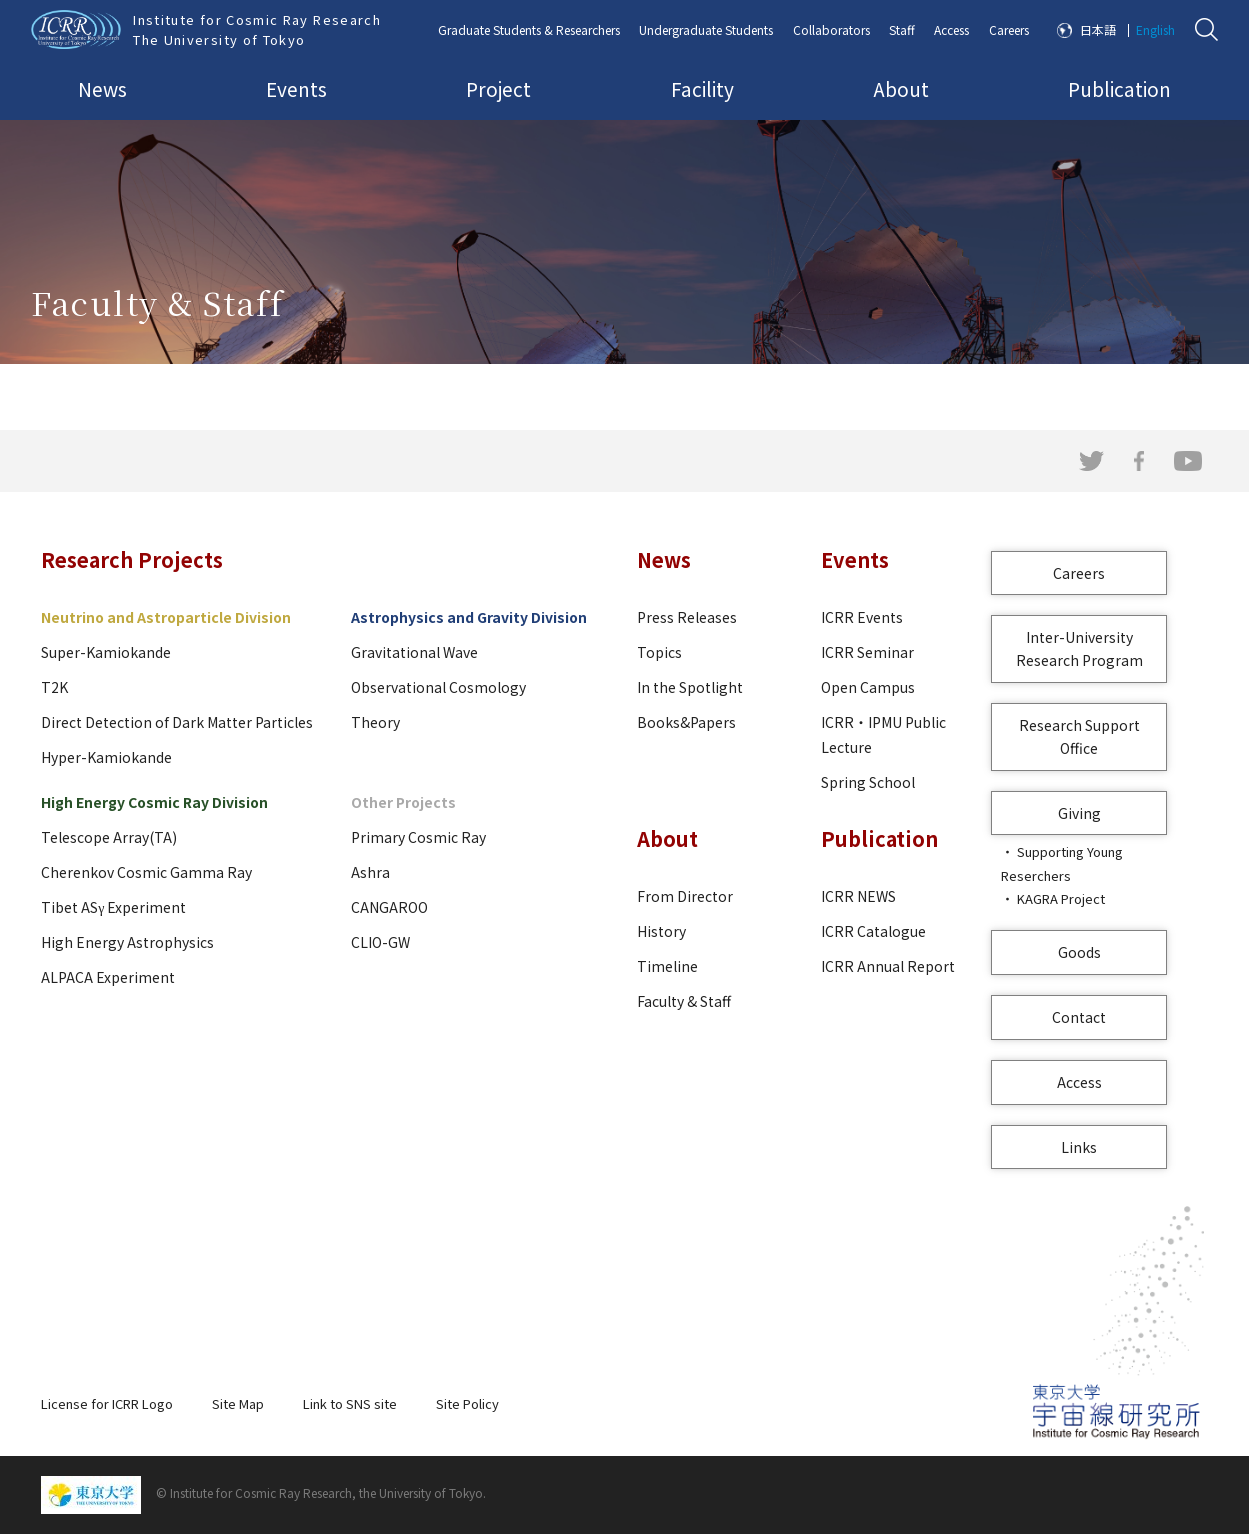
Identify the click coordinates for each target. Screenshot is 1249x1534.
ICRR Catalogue (873, 931)
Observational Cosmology (438, 687)
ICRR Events (862, 617)
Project (498, 88)
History (661, 931)
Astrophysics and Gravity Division (469, 617)
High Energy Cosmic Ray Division (154, 802)
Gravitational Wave (414, 652)
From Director (685, 896)
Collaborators (831, 29)
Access (951, 29)
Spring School (868, 782)
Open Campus (868, 687)
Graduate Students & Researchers (529, 29)
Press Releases (687, 617)
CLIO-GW (380, 942)
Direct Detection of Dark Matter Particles (177, 722)
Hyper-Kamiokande (106, 757)
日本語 (1098, 29)
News (102, 88)
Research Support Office (1079, 736)
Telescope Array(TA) (109, 837)
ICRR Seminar (867, 652)
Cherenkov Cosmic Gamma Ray (146, 872)
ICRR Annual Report (888, 966)
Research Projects (132, 559)
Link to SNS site (350, 1403)
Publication (1119, 88)
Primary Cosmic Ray (418, 837)
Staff (902, 29)
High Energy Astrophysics (127, 942)
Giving (1079, 813)
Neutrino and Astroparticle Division (166, 617)
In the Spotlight (690, 687)
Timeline (667, 966)
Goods (1079, 952)
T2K (54, 687)
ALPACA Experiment (108, 977)
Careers (1009, 29)
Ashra (370, 872)
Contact (1079, 1017)
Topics (659, 652)
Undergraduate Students (706, 29)
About (901, 88)
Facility (702, 88)
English (1155, 29)
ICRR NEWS (858, 896)
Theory (375, 722)
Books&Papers (686, 722)
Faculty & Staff (684, 1001)
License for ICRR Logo (107, 1403)
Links (1079, 1147)
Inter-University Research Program (1079, 648)
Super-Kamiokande (106, 652)
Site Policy (467, 1403)
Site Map (238, 1403)
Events (296, 88)
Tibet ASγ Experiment (113, 907)
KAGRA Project (1061, 898)
